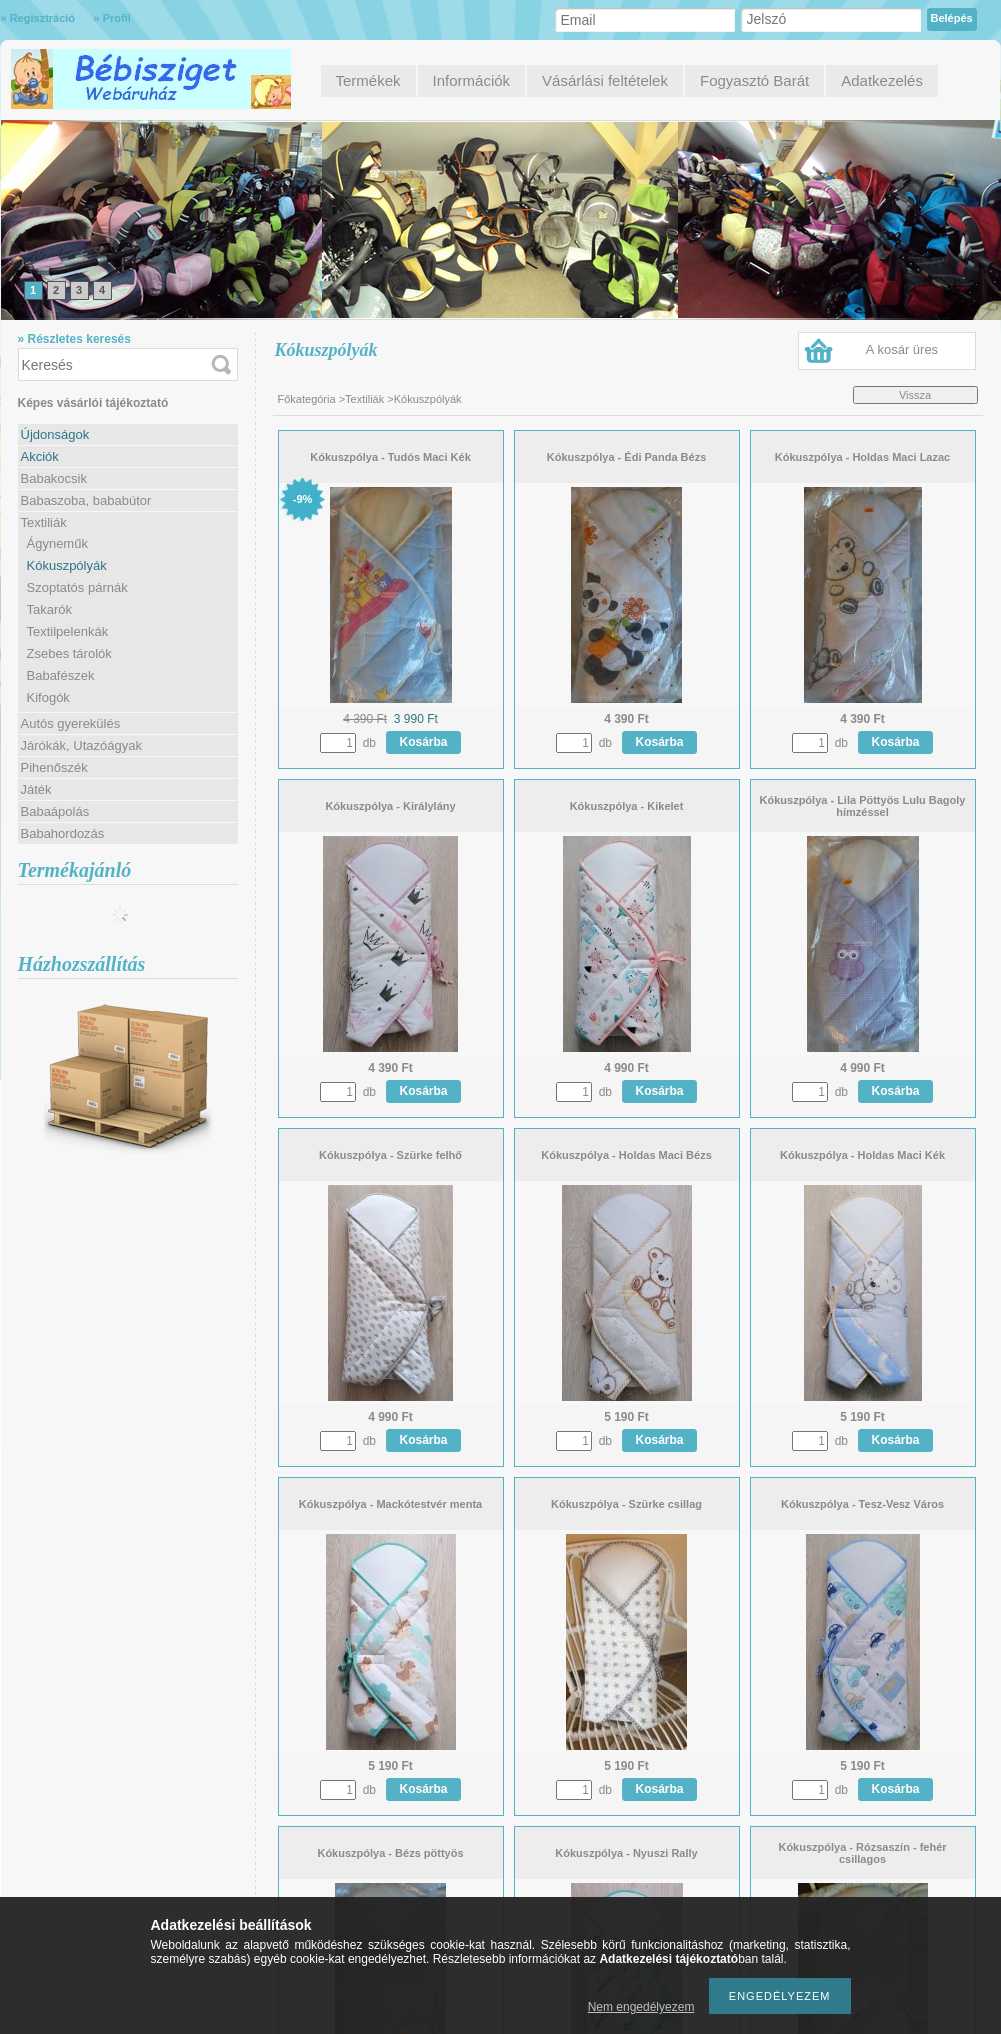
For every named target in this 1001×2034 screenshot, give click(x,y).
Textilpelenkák (68, 631)
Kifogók (48, 697)
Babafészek (61, 675)
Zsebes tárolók (69, 653)
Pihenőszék (54, 767)
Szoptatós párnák (77, 587)
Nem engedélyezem (641, 2007)
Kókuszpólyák (67, 565)
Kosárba (424, 742)
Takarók (50, 609)
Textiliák (364, 399)
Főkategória (307, 399)
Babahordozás (63, 833)
